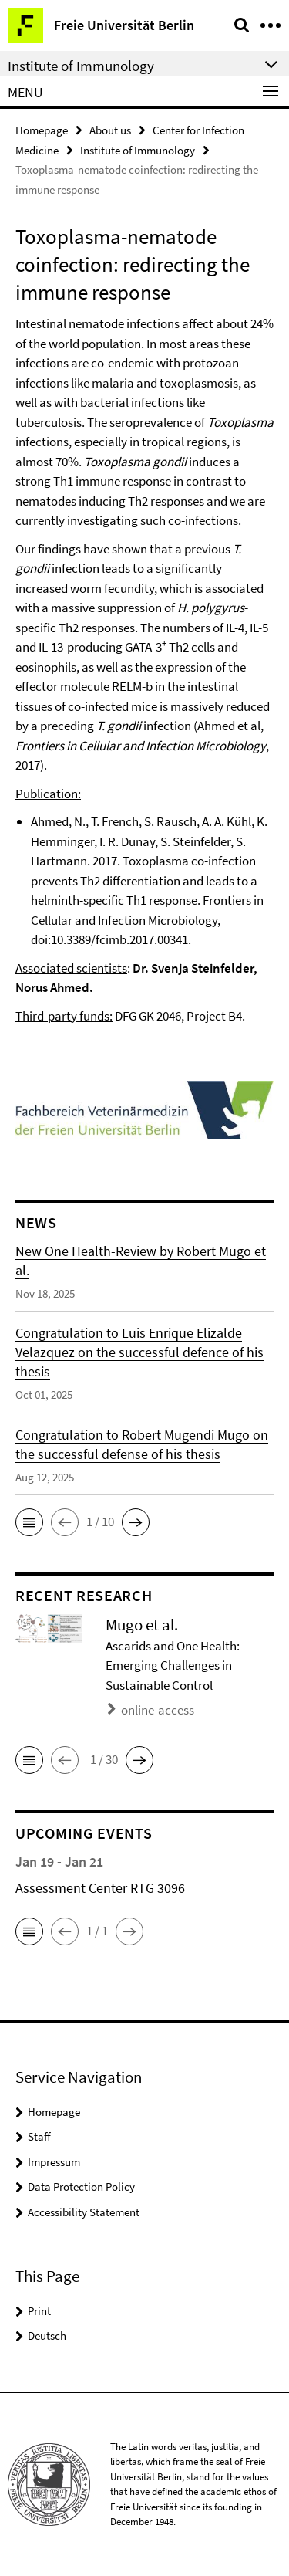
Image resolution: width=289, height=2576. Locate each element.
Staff (39, 2136)
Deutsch (47, 2335)
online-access (157, 1709)
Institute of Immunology (137, 150)
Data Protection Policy (81, 2186)
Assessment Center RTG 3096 (100, 1888)
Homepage (41, 130)
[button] (29, 1522)
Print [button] (39, 2311)
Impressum (54, 2162)
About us (110, 130)
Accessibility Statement (83, 2212)
